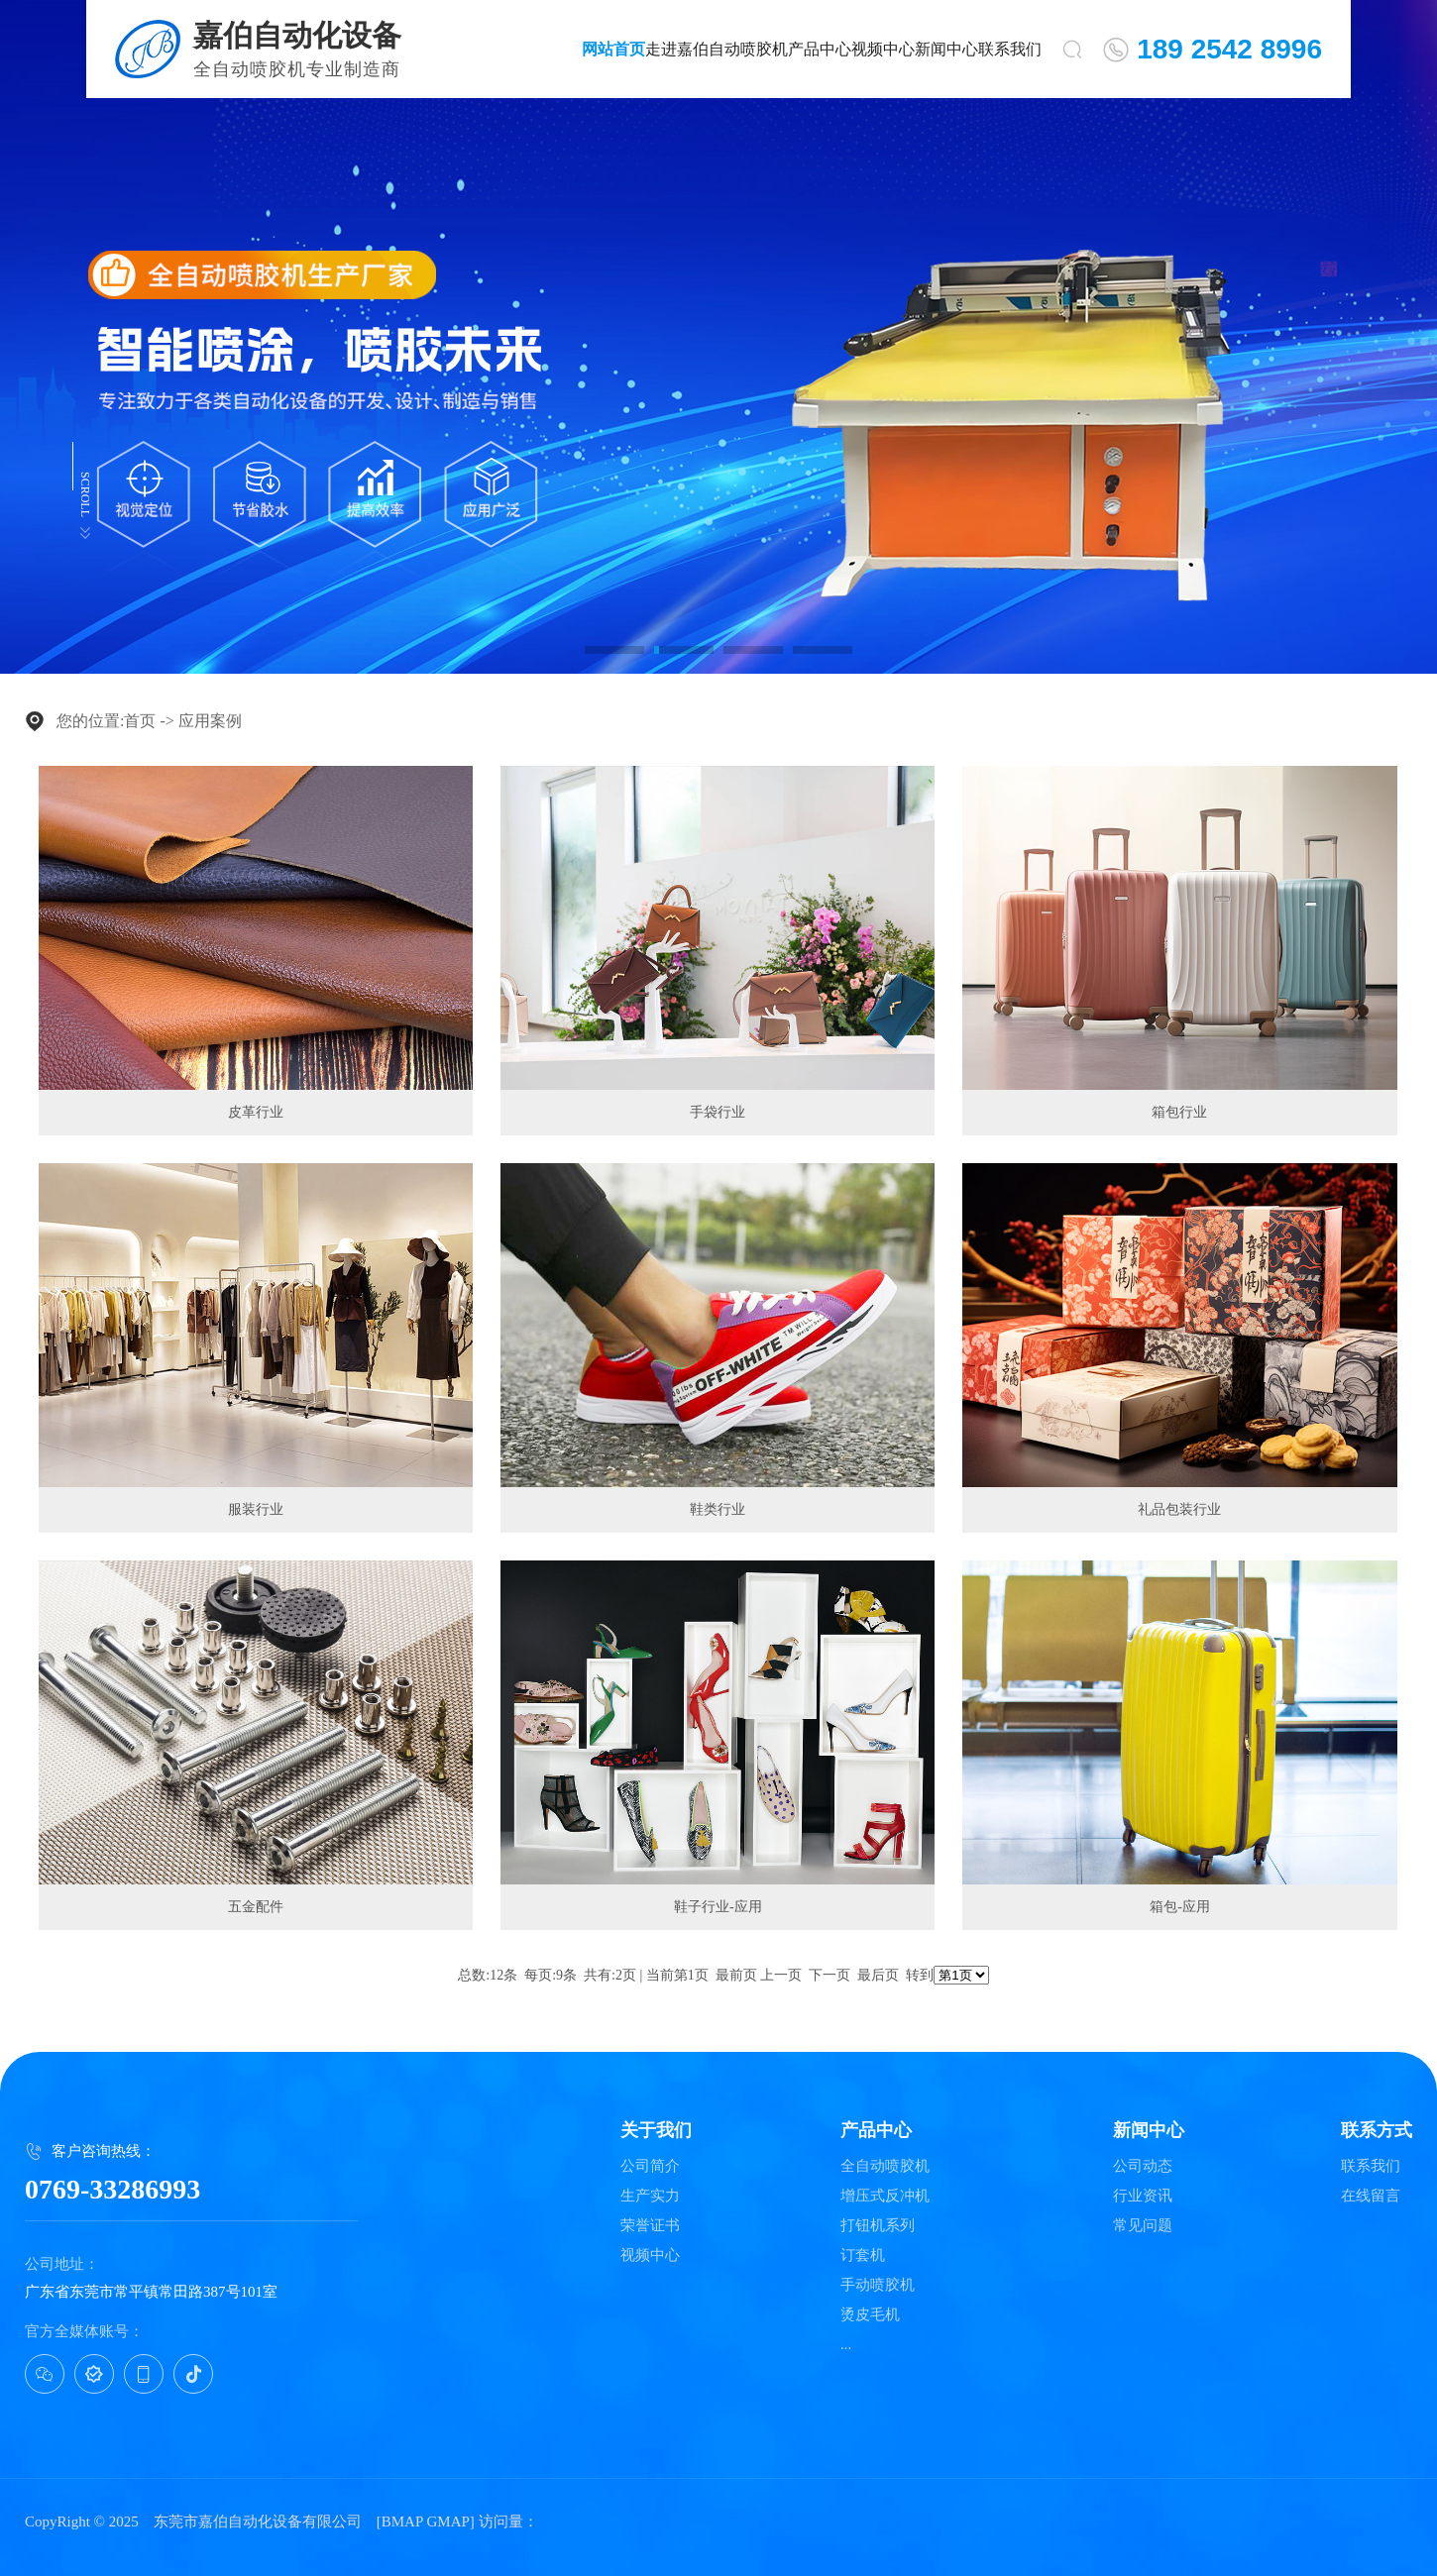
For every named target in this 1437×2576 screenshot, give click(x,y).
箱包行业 (1179, 1112)
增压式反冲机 (885, 2196)
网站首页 (613, 49)
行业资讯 (1142, 2196)
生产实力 (650, 2196)
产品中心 (819, 49)
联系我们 (1010, 49)
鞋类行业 (717, 1509)
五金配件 (255, 1906)
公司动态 (1142, 2166)
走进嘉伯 (677, 49)
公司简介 (650, 2166)
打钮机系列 (877, 2225)
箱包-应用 (1180, 1906)
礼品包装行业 (1179, 1509)
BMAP (402, 2521)
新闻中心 (946, 49)
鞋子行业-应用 (718, 1906)
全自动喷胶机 (885, 2166)
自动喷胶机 (748, 49)
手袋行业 (717, 1112)
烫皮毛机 (870, 2315)
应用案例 (210, 720)
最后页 (878, 1975)
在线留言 (1370, 2196)
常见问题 (1142, 2225)
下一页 (829, 1975)
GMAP (447, 2521)
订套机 (862, 2255)
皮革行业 (255, 1112)
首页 (140, 720)
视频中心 (883, 49)
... (845, 2344)
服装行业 (255, 1509)
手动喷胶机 (877, 2285)
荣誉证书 (650, 2225)
